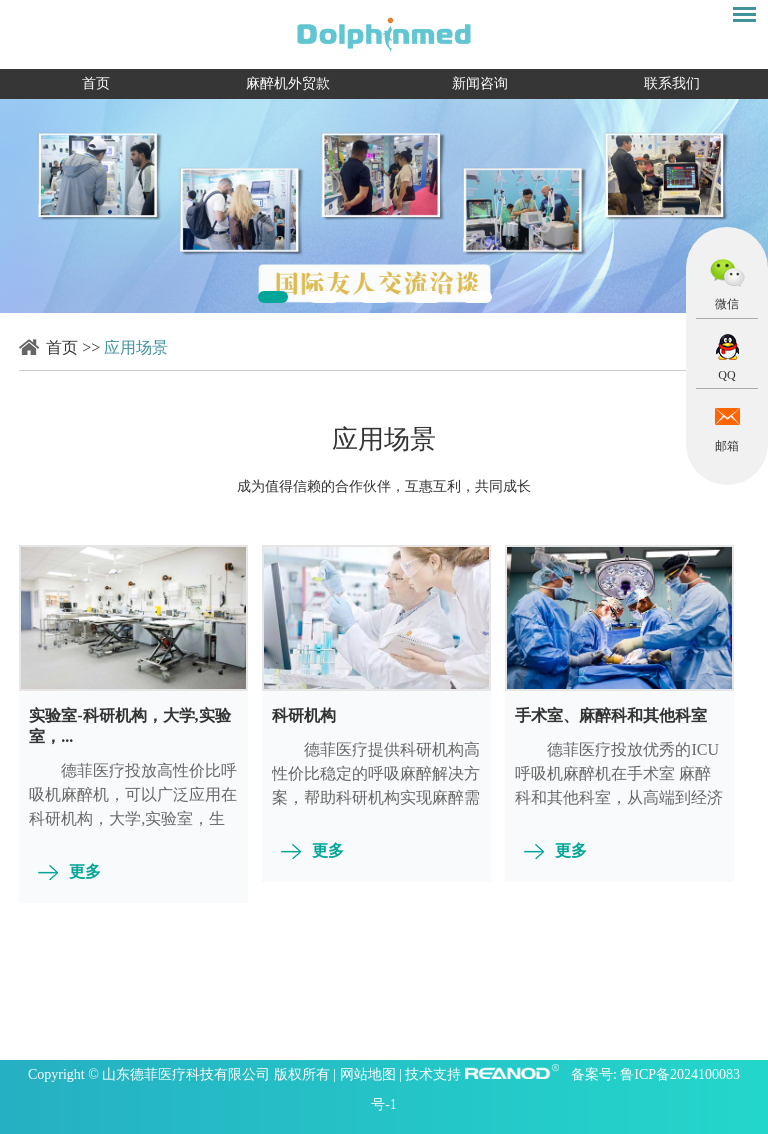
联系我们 (672, 83)
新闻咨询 (480, 83)
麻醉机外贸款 (288, 83)
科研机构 (304, 715)
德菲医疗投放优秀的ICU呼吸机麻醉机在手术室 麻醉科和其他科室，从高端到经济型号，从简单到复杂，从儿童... (619, 797)
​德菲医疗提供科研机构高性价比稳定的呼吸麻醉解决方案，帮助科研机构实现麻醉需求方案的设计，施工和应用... (376, 785)
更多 (85, 871)
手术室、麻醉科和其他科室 (611, 715)
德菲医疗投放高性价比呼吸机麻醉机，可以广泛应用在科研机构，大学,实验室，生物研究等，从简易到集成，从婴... (133, 818)
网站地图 (370, 1074)
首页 (96, 83)
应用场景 (136, 347)
